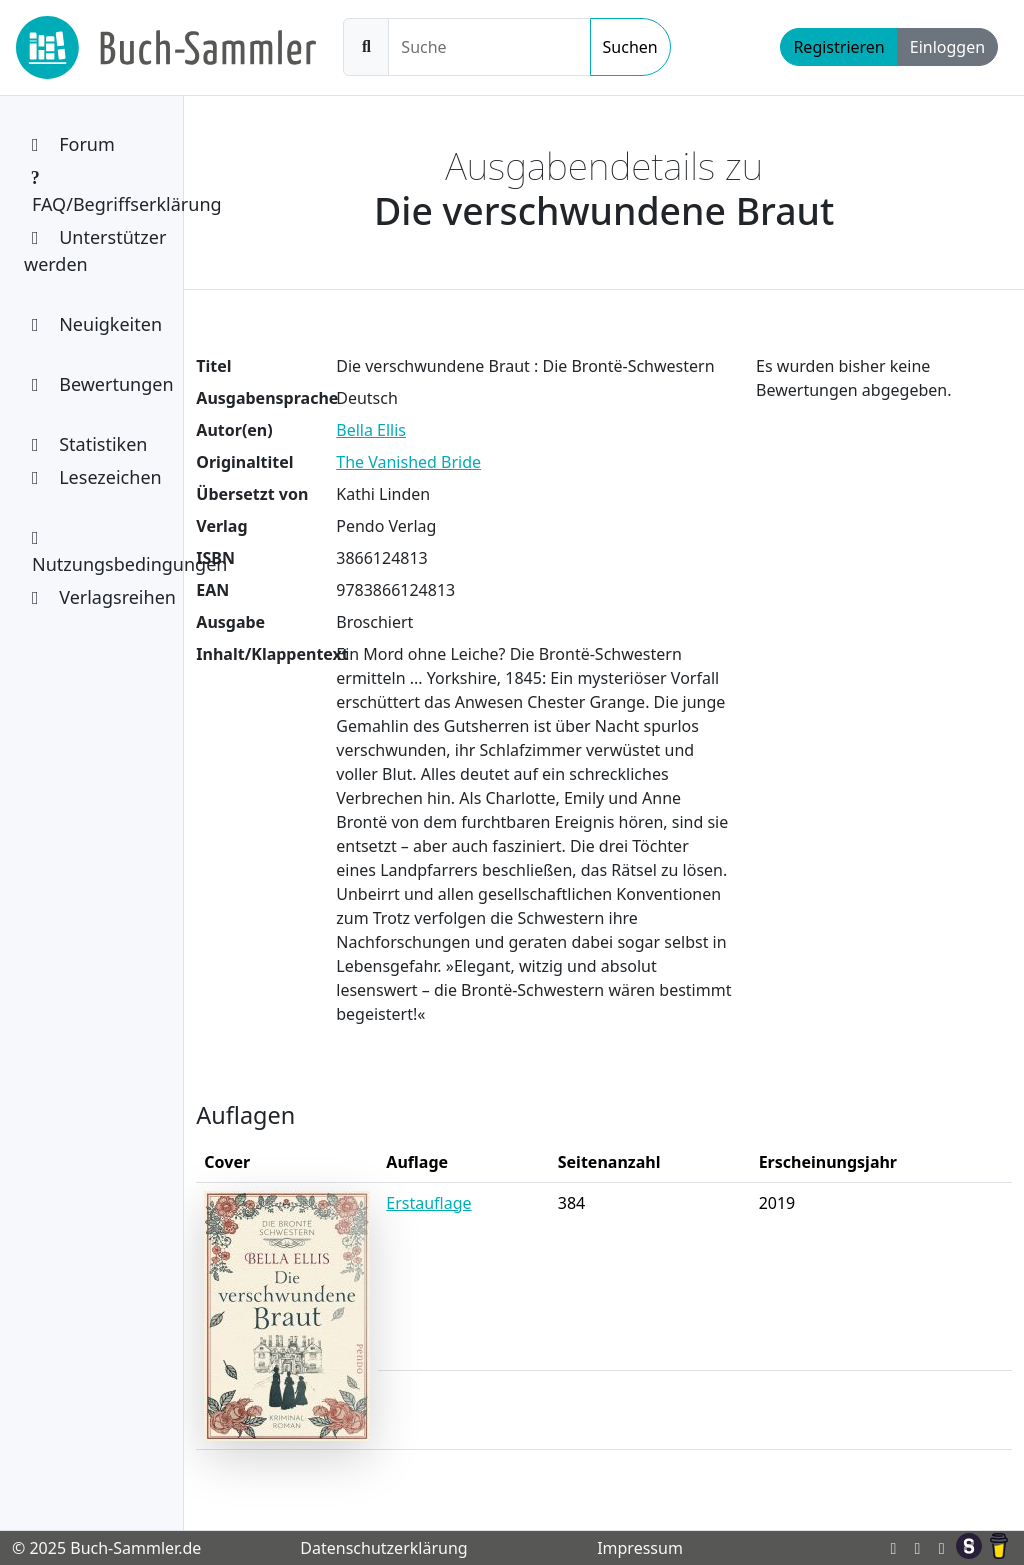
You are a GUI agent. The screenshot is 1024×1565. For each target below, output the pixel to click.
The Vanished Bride (408, 462)
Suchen (630, 47)
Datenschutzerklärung (383, 1548)
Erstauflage (428, 1203)
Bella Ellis (371, 430)
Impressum (640, 1548)
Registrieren (838, 47)
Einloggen (947, 47)
